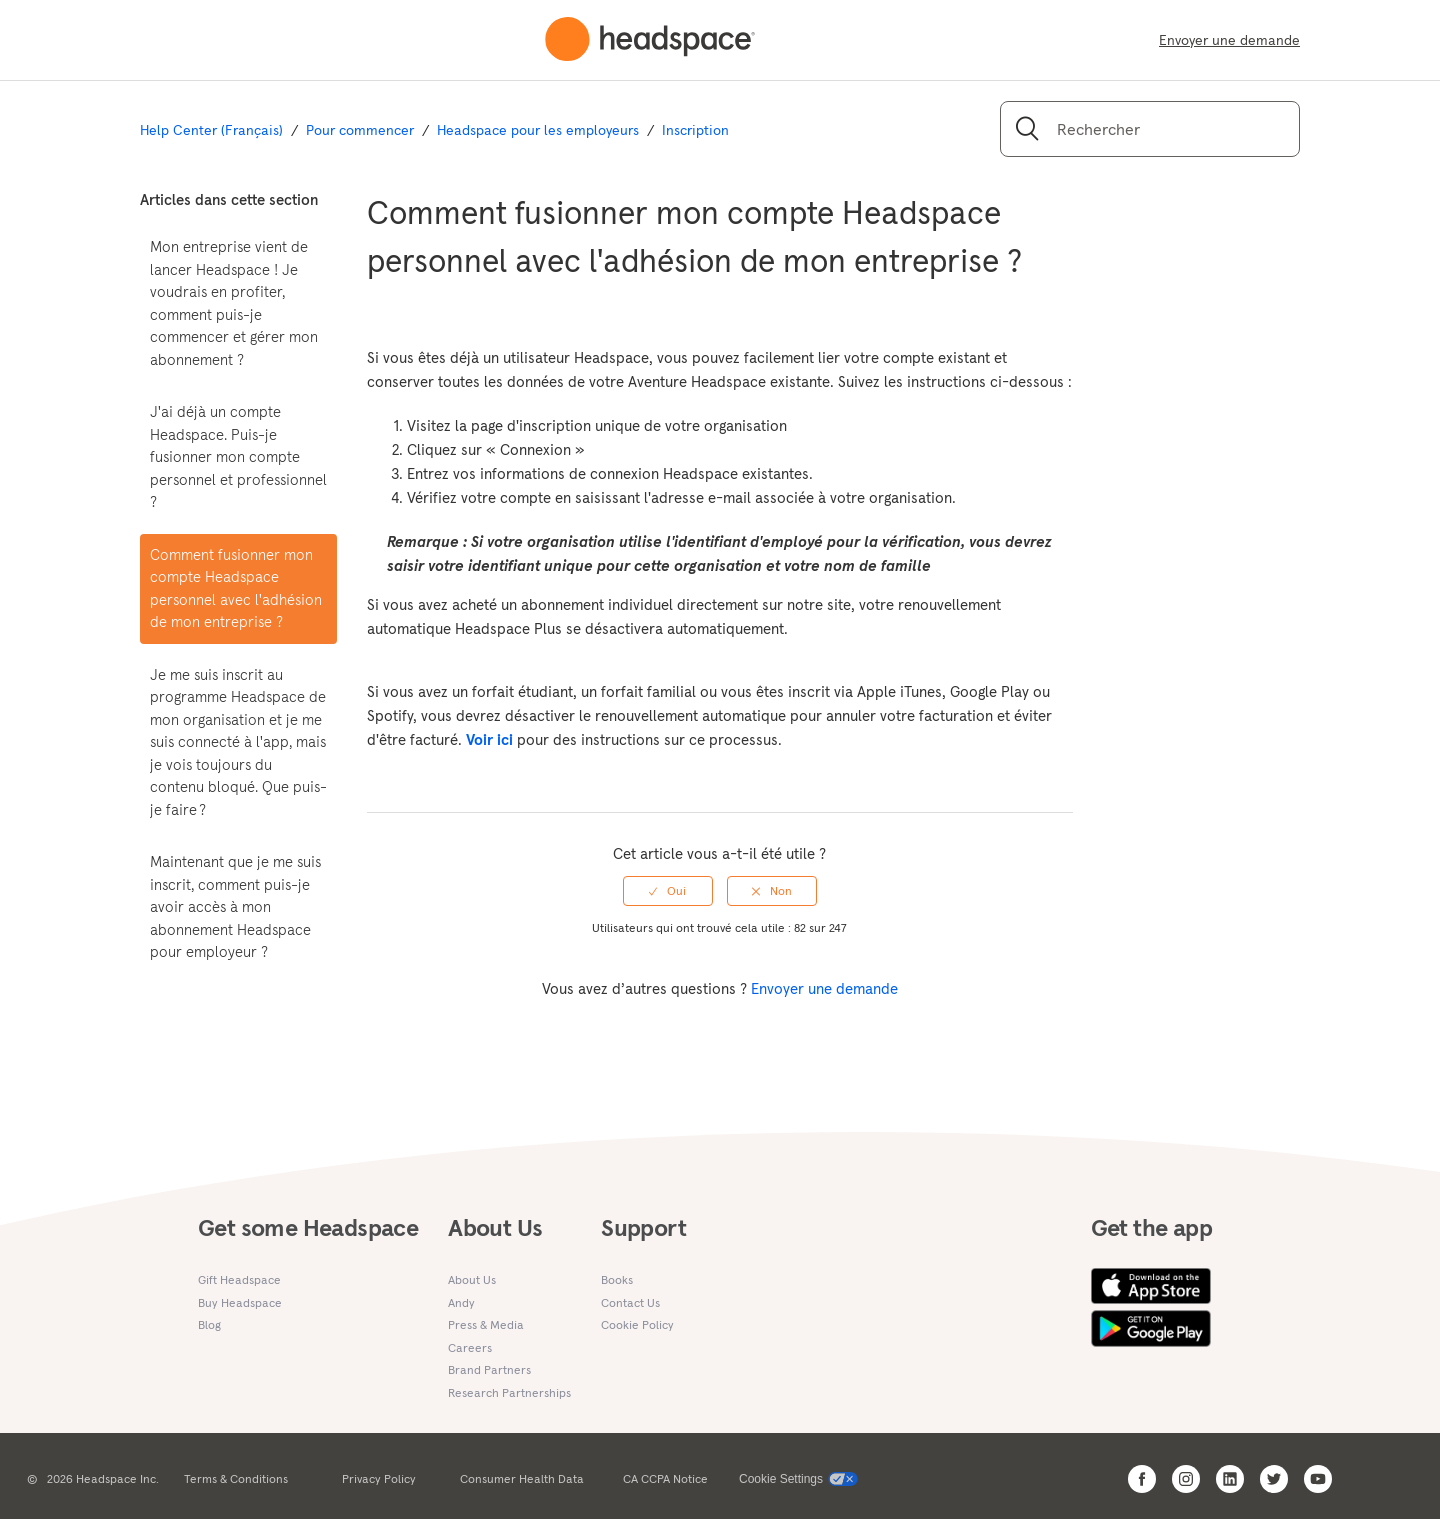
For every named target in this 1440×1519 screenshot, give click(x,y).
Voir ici (491, 739)
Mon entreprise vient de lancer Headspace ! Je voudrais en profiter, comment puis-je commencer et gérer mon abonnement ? (234, 303)
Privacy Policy (379, 1478)
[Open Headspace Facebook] (1142, 1479)
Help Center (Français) (211, 130)
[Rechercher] (1150, 129)
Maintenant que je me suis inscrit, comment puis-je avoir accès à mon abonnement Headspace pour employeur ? (235, 906)
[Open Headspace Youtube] (1318, 1479)
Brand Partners (489, 1369)
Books (617, 1279)
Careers (470, 1347)
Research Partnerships (509, 1392)
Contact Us (630, 1302)
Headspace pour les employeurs (538, 130)
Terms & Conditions (236, 1478)
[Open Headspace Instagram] (1186, 1479)
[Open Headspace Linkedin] (1230, 1479)
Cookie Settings (781, 1479)
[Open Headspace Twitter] (1274, 1479)
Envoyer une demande (1229, 40)
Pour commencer (360, 130)
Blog (209, 1324)
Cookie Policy (637, 1324)
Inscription (695, 130)
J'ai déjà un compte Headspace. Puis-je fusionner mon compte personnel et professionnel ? (238, 456)
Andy (461, 1302)
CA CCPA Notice (665, 1478)
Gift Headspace (239, 1279)
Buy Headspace (240, 1302)
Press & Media (486, 1324)
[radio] (668, 891)
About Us (472, 1279)
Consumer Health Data (522, 1478)
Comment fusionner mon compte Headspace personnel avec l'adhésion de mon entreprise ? (236, 588)
